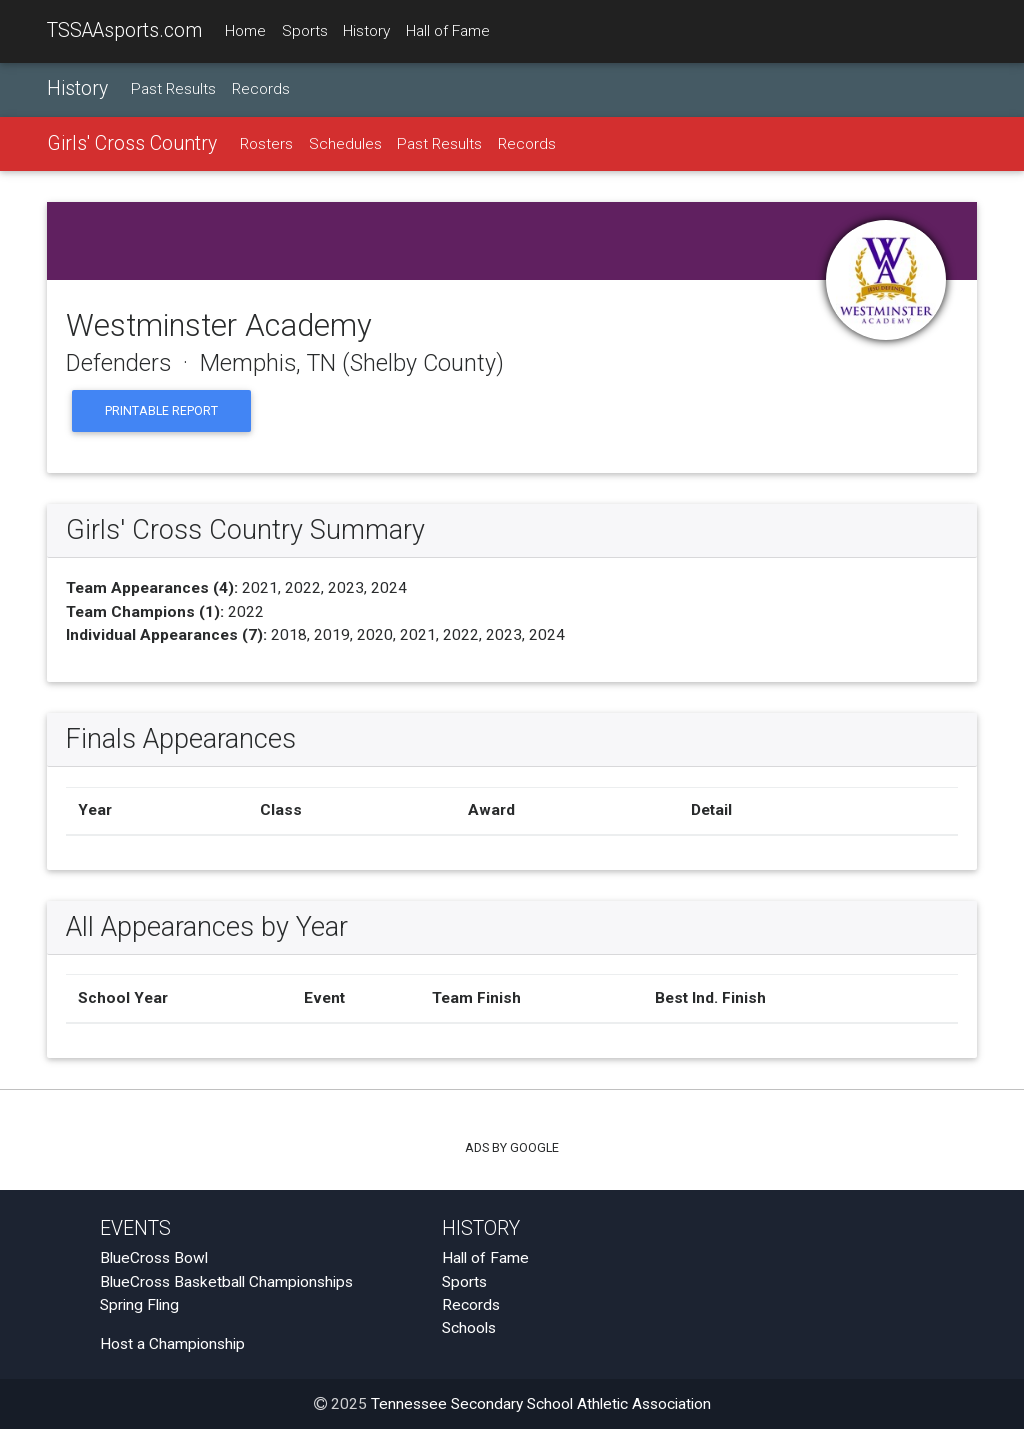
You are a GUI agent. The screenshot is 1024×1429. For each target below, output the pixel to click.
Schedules (345, 144)
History (366, 31)
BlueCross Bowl (154, 1258)
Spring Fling (139, 1305)
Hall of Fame (448, 31)
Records (261, 89)
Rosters (266, 144)
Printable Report (161, 410)
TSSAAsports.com (124, 30)
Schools (469, 1328)
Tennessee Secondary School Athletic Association (541, 1404)
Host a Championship (172, 1344)
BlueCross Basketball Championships (226, 1282)
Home (245, 31)
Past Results (173, 89)
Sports (305, 31)
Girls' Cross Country (132, 143)
